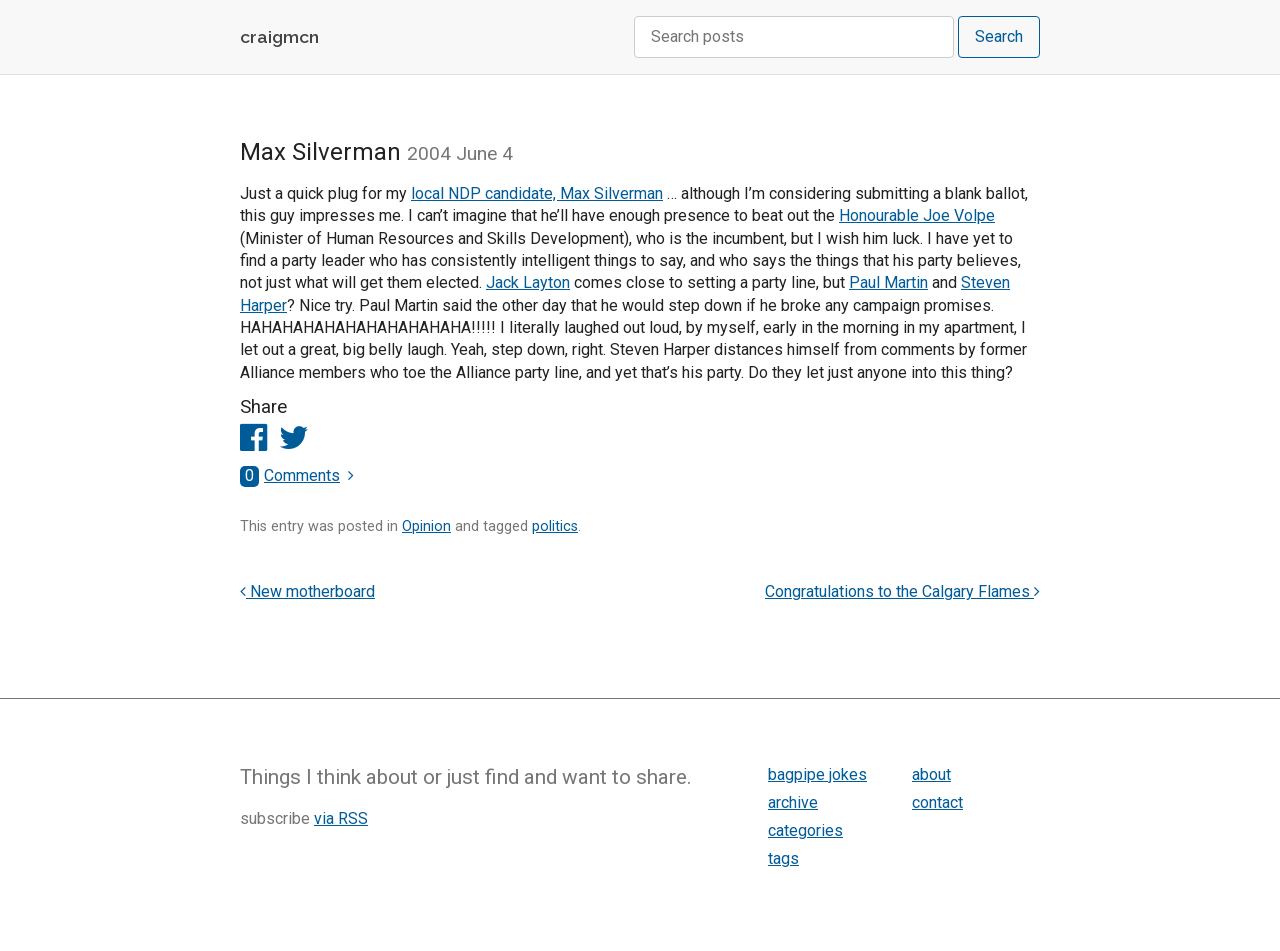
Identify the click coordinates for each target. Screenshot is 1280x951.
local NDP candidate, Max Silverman (537, 193)
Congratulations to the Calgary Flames (902, 591)
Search (999, 36)
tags (783, 858)
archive (793, 802)
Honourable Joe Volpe (917, 215)
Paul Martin (888, 282)
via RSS (341, 818)
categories (805, 830)
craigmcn (279, 36)
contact (937, 802)
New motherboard (307, 591)
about (931, 774)
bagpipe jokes (817, 774)
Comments (290, 475)
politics (555, 526)
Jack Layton (528, 282)
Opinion (426, 526)
